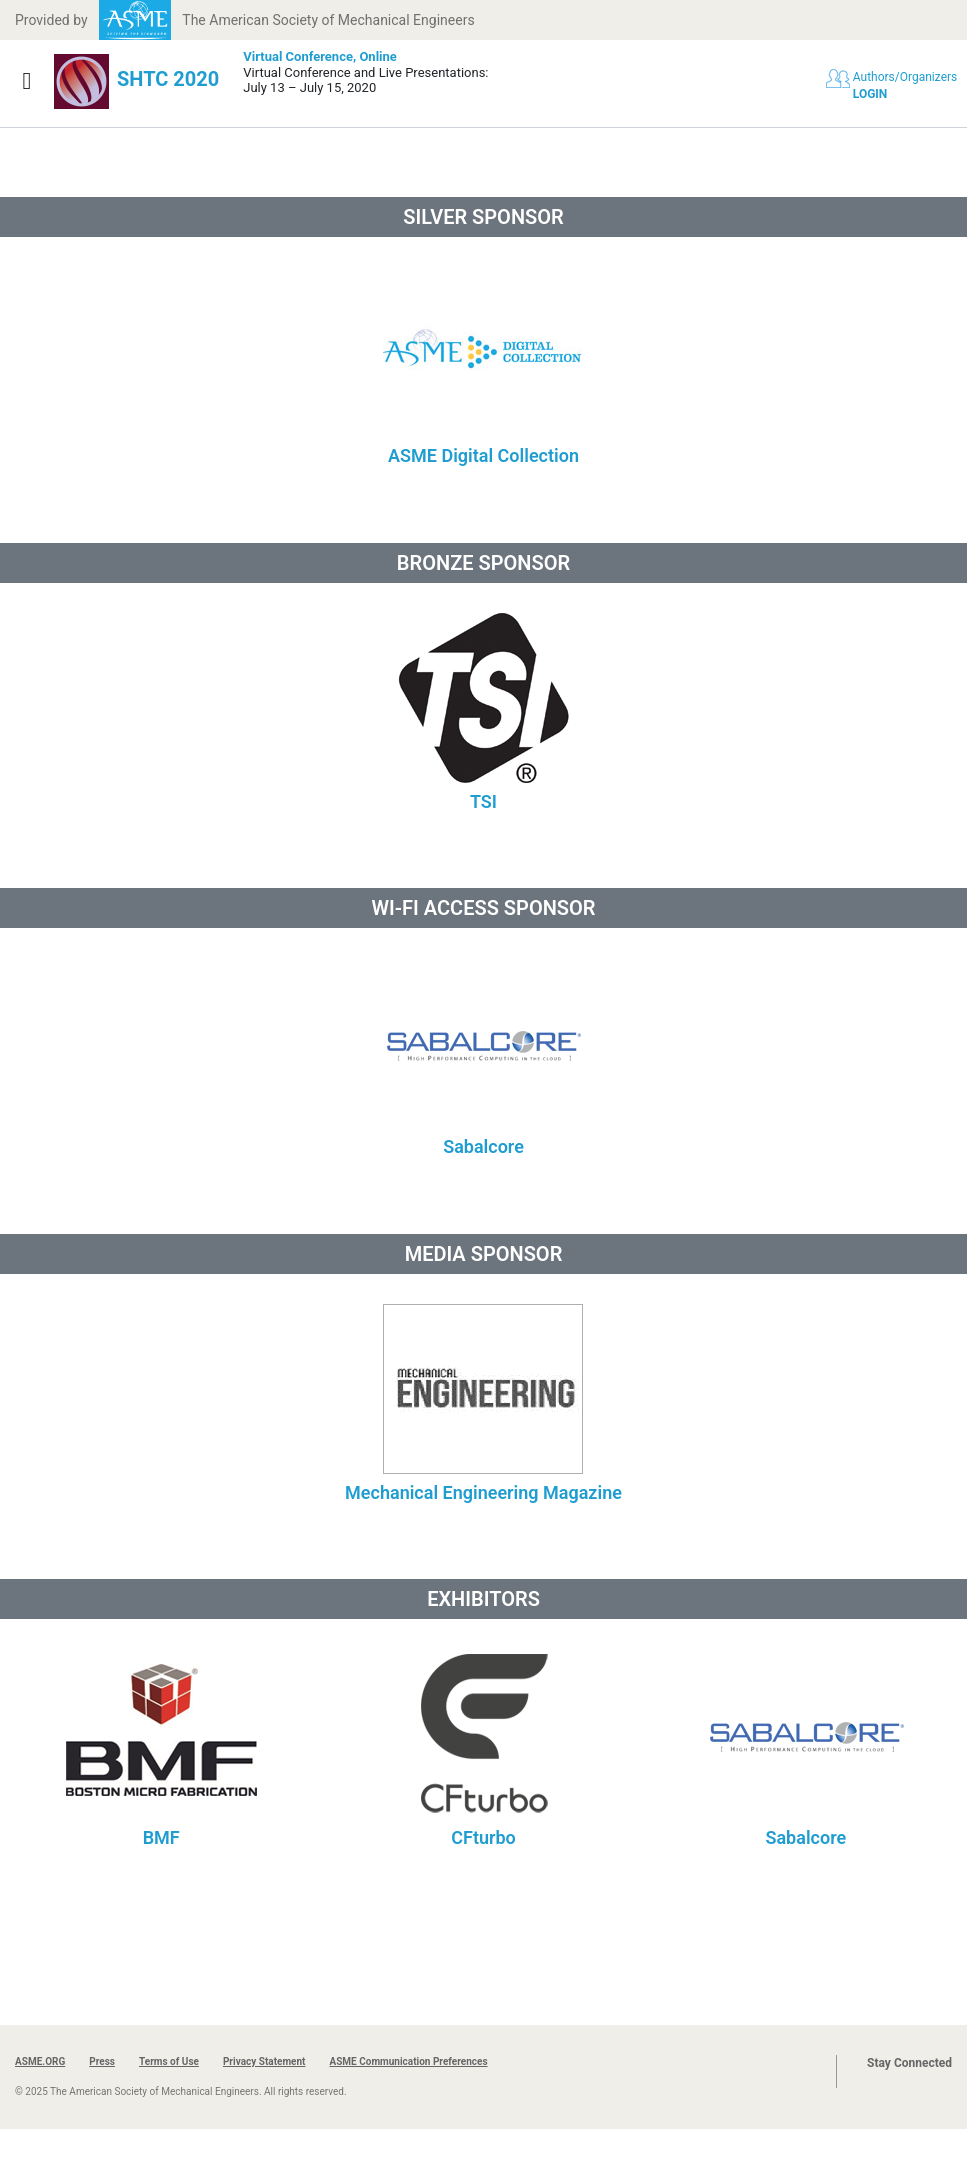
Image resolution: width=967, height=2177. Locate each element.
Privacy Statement (264, 2061)
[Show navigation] (27, 81)
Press (102, 2061)
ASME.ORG (40, 2061)
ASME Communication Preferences (408, 2061)
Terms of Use (169, 2061)
